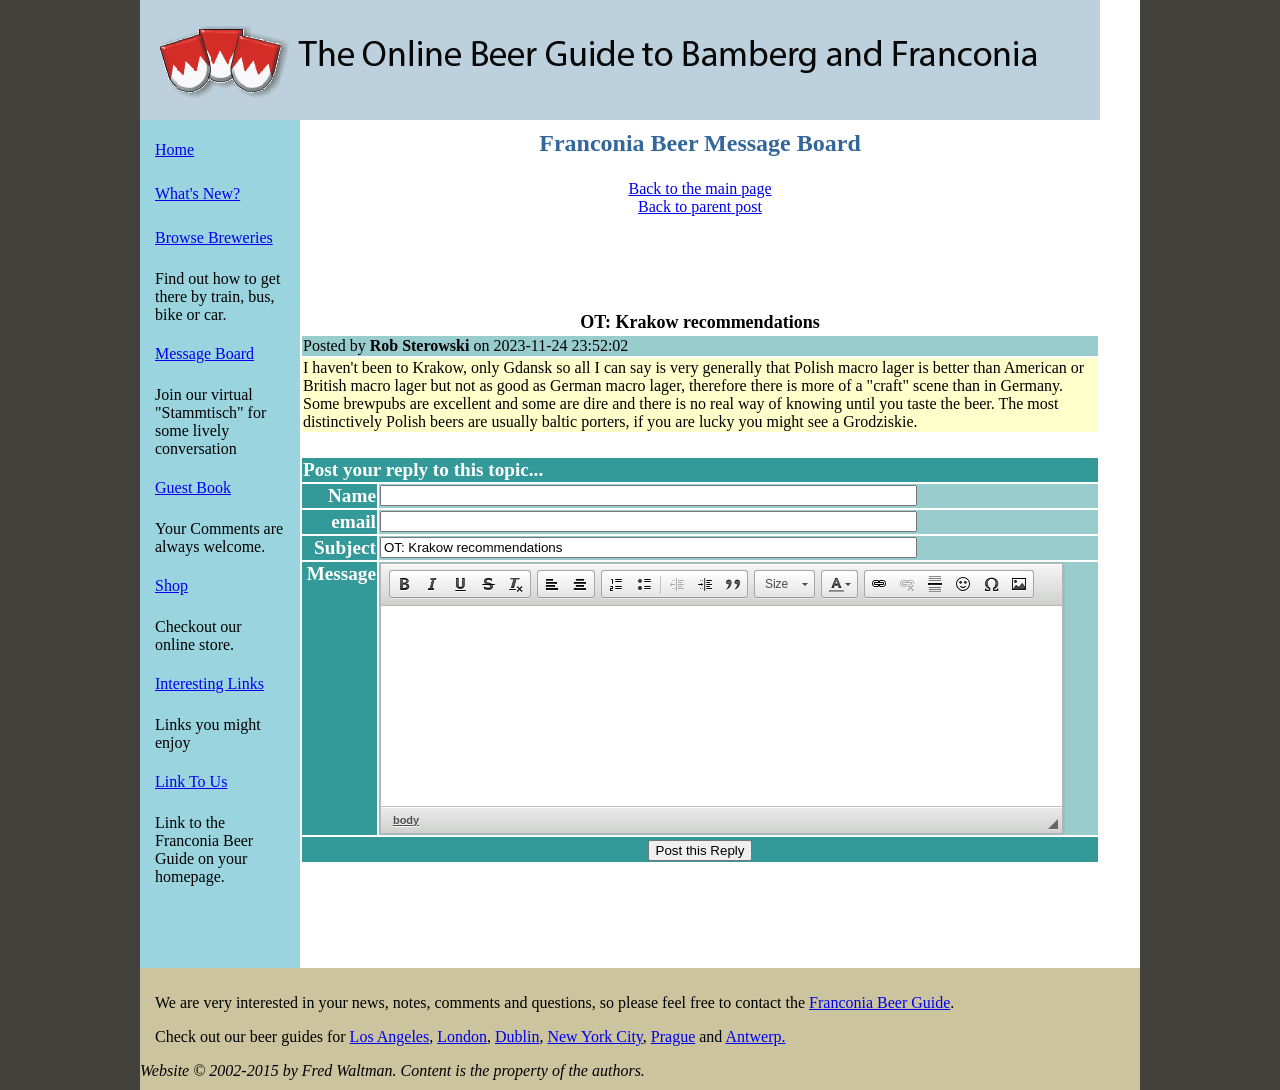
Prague (673, 1036)
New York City (594, 1036)
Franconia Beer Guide (879, 1002)
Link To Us (191, 781)
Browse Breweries (214, 237)
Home (174, 149)
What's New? (197, 193)
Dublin (517, 1036)
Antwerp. (755, 1036)
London (462, 1036)
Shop (171, 585)
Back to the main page (699, 188)
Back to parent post (700, 206)
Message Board (204, 353)
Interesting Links (209, 683)
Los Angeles (390, 1036)
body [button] (406, 820)
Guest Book (193, 487)
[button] (404, 584)
